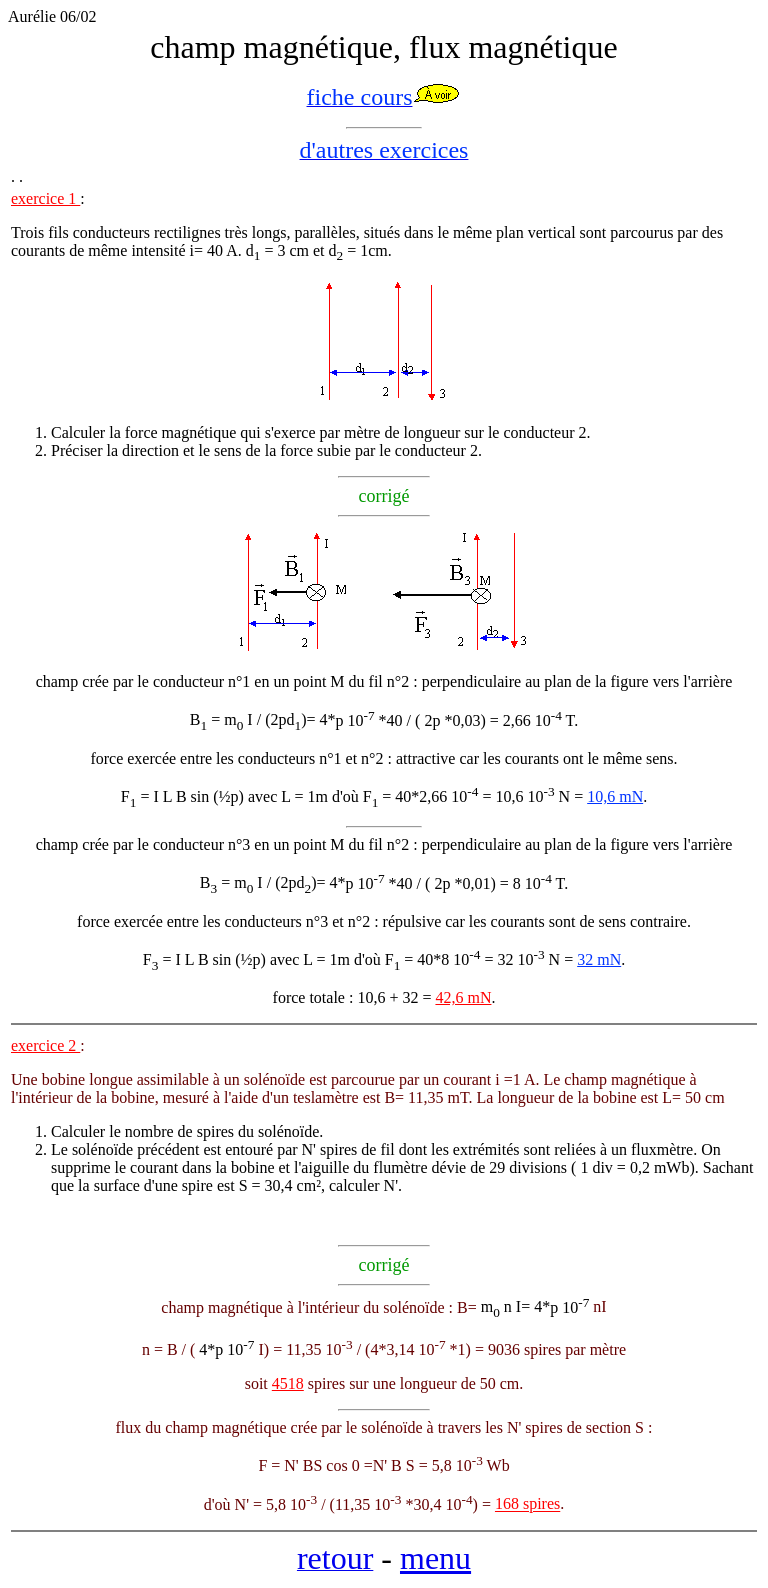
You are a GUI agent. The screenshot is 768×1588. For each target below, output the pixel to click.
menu (435, 1558)
